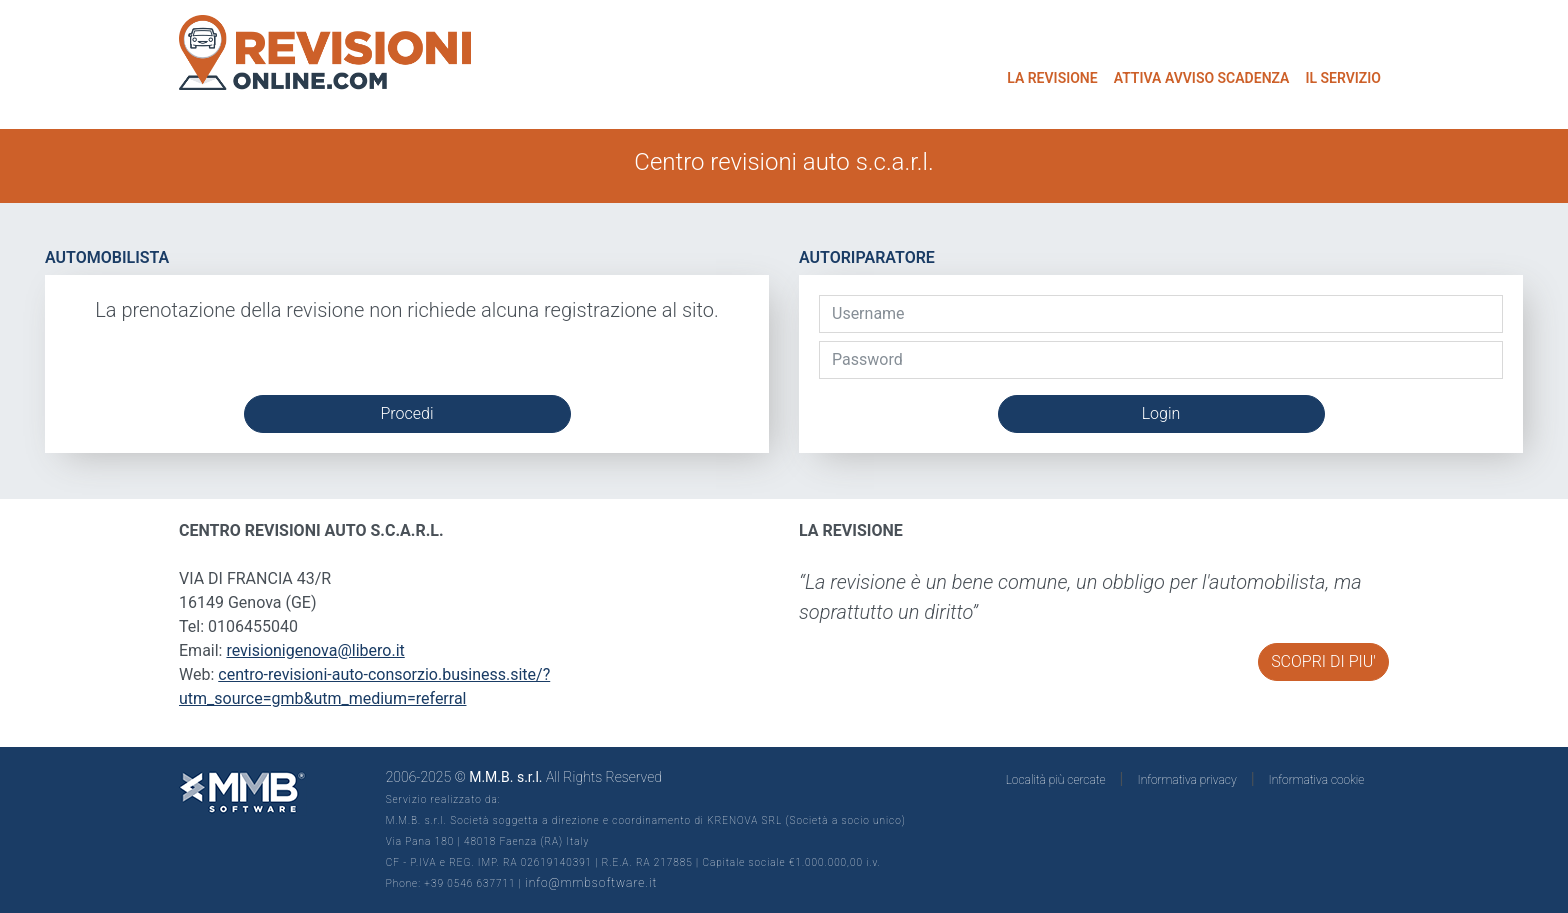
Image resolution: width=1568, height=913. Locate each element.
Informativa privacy (1187, 780)
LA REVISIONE (1052, 78)
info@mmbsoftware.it (591, 883)
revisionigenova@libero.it (315, 650)
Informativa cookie (1317, 780)
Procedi (406, 413)
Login (1161, 413)
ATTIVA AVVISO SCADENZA (1202, 78)
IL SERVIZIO (1343, 78)
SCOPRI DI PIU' (1323, 661)
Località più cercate (1056, 780)
